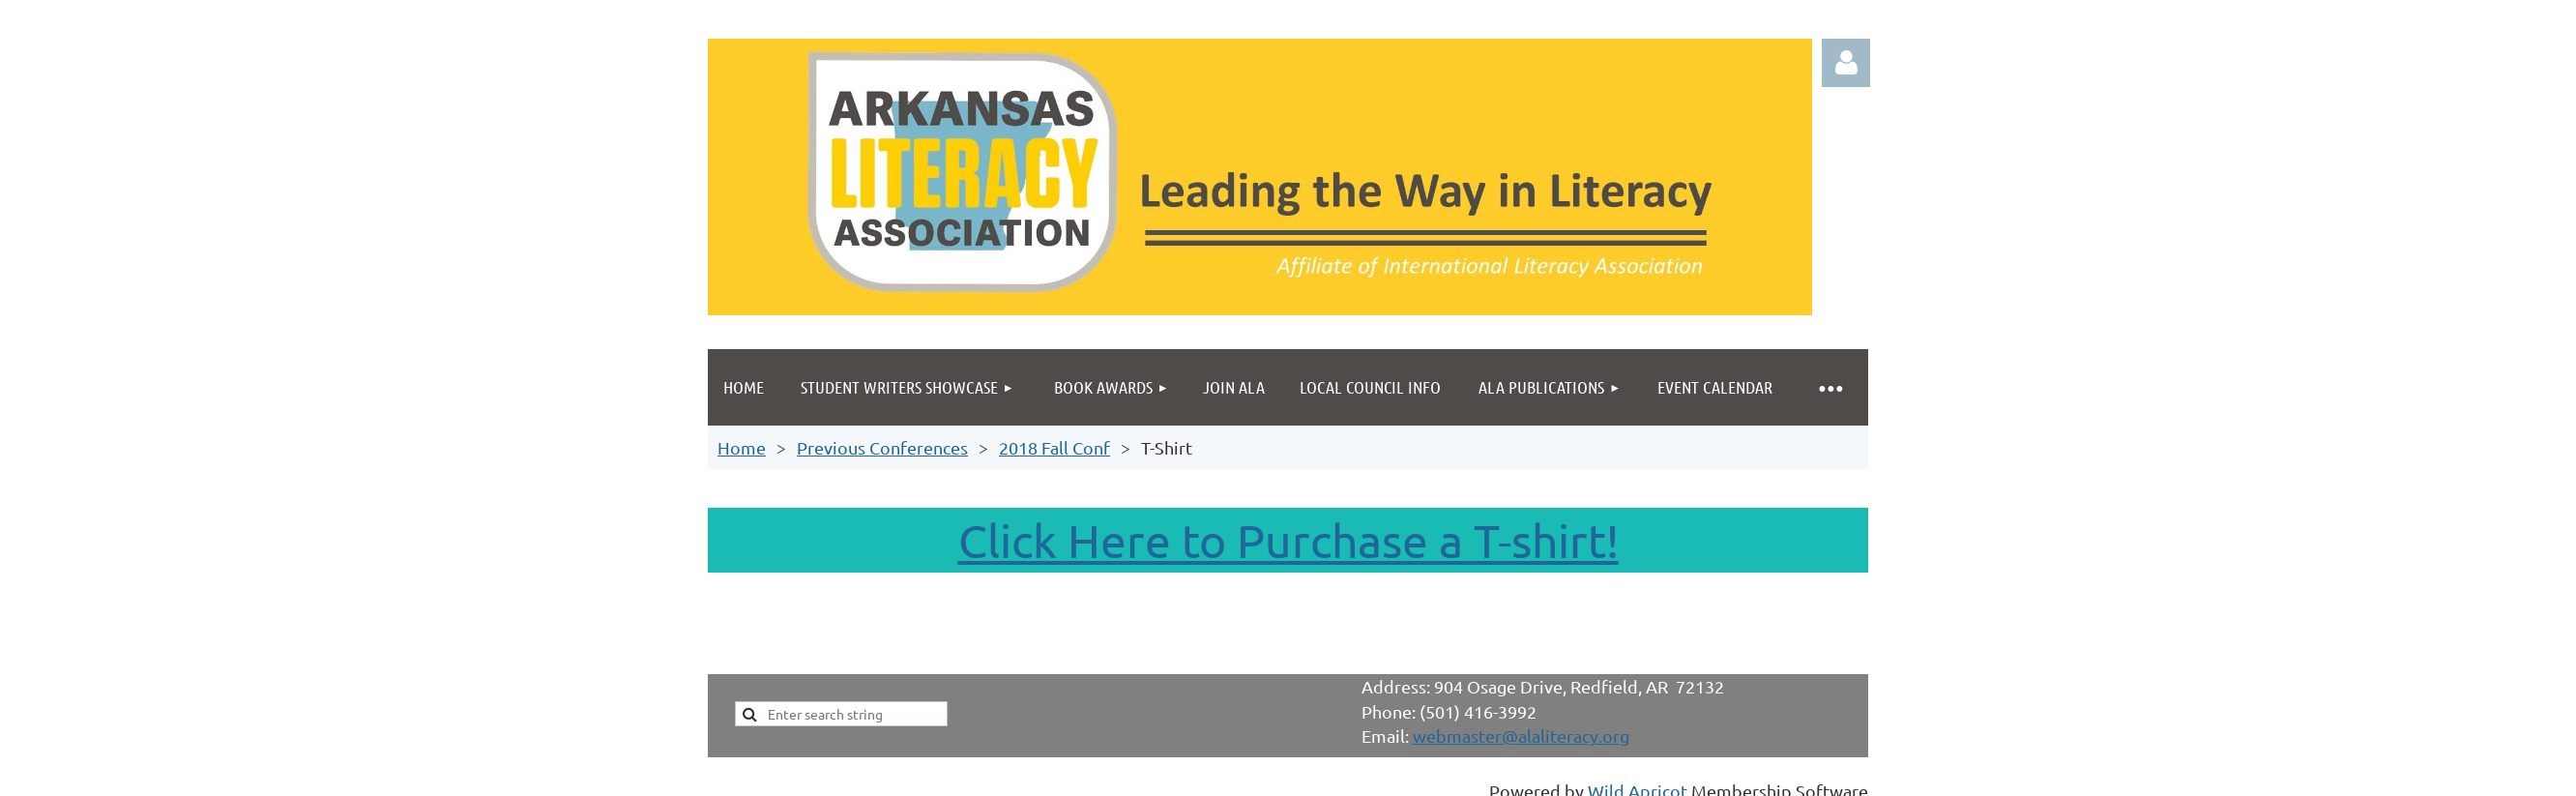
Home (741, 447)
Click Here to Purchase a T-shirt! (1288, 540)
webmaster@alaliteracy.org (1521, 735)
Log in (1846, 63)
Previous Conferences (882, 447)
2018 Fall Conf (1054, 447)
